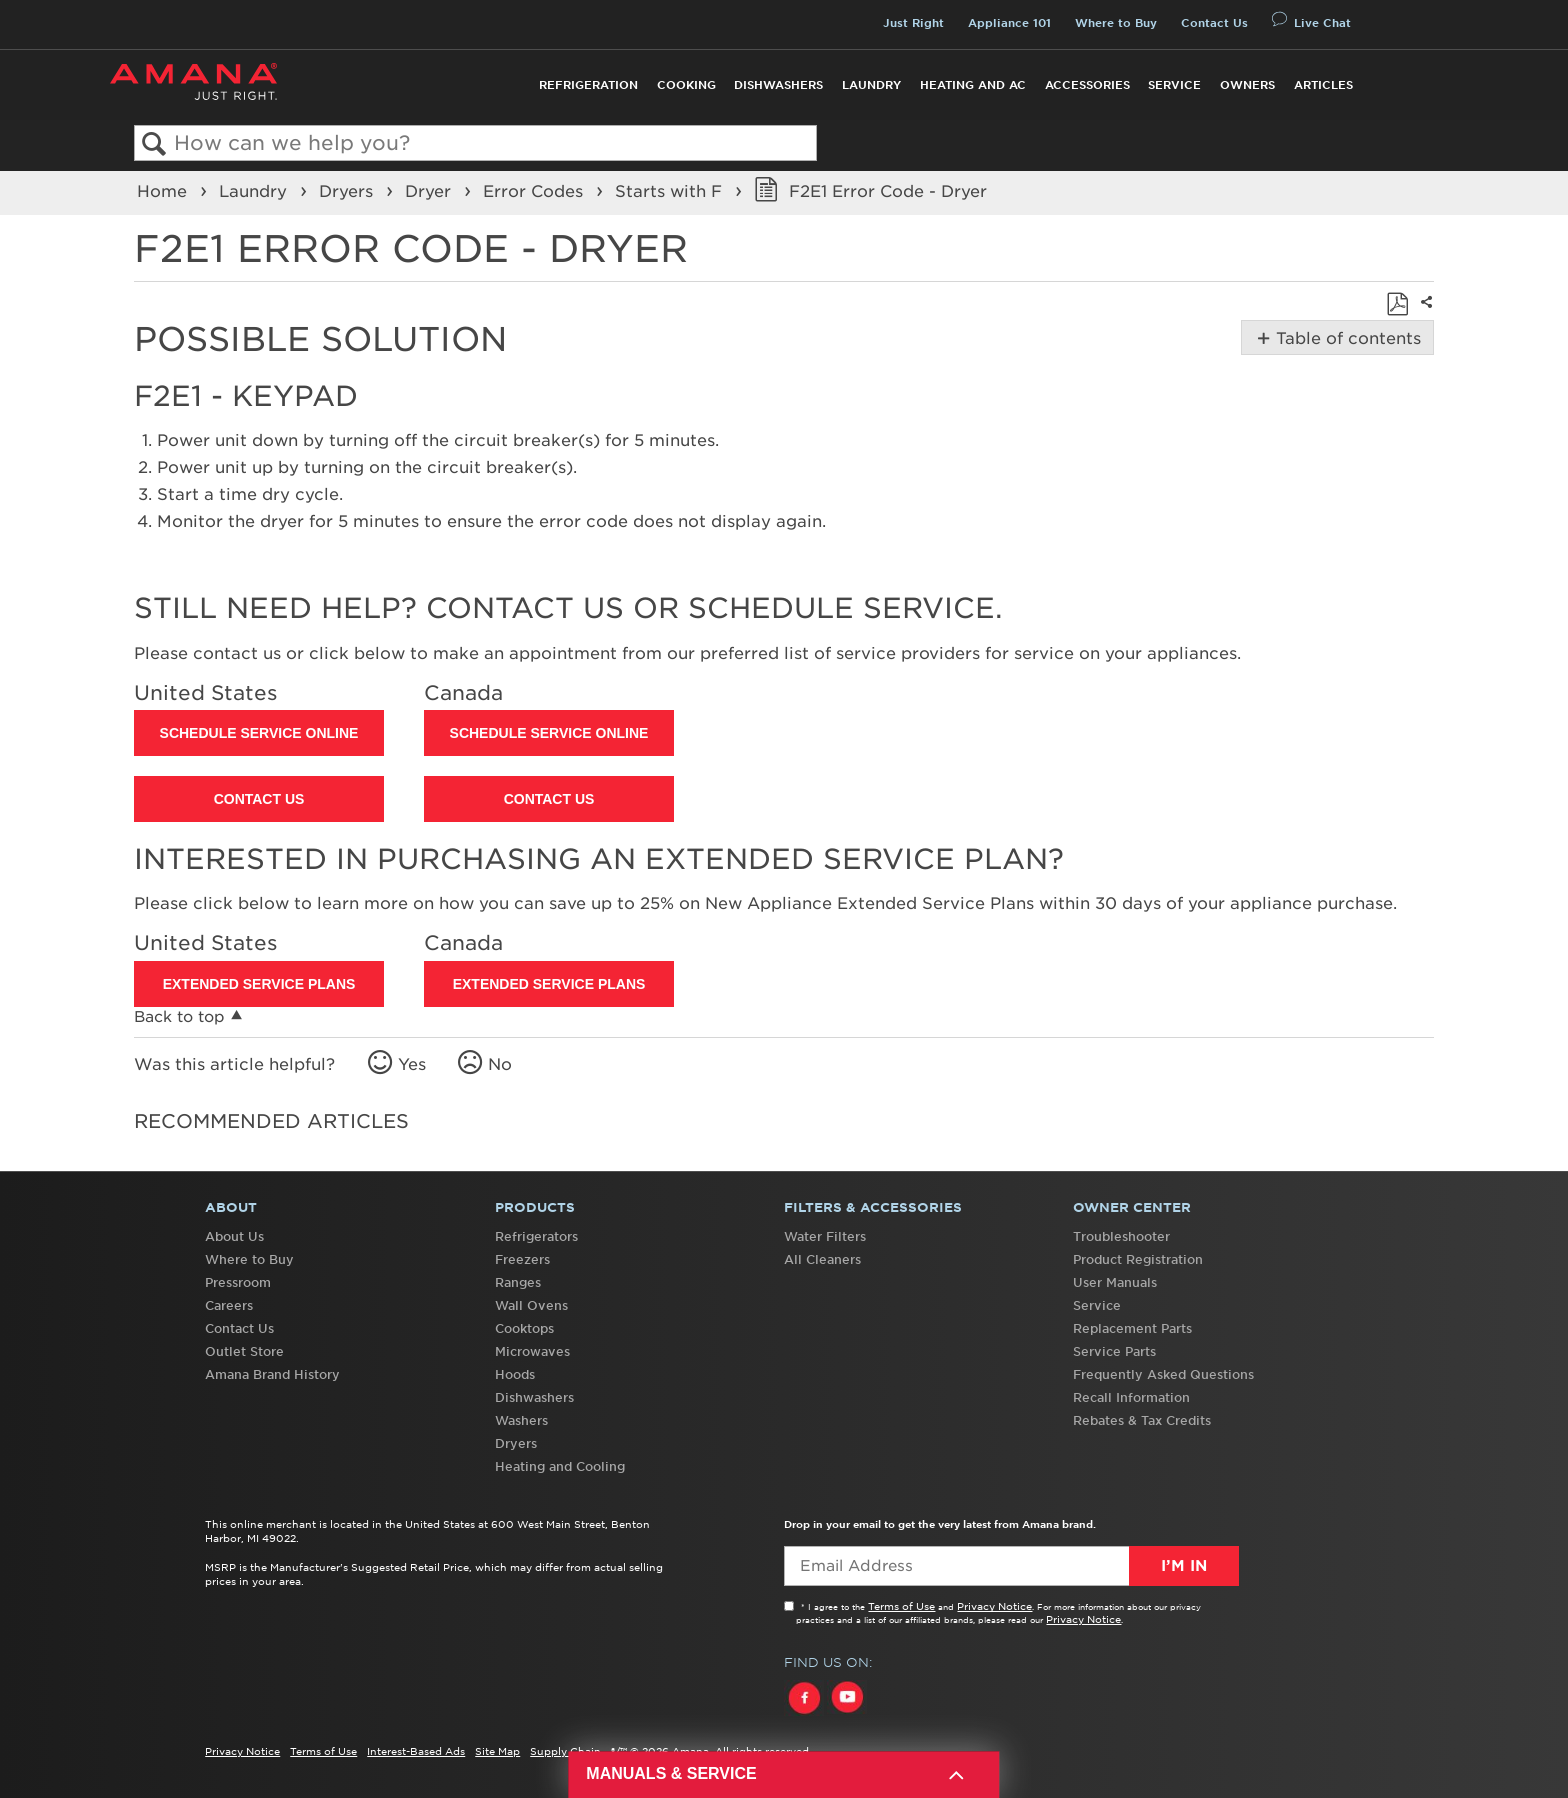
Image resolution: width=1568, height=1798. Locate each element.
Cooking (686, 85)
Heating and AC (973, 85)
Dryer (430, 191)
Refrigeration (588, 85)
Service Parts (1114, 1351)
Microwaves (532, 1351)
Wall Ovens (531, 1305)
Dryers (348, 191)
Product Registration (1138, 1259)
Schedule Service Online (259, 733)
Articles (1323, 85)
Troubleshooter (1121, 1236)
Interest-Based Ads (416, 1751)
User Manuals (1115, 1282)
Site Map (497, 1751)
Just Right (913, 23)
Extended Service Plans (259, 984)
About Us (234, 1236)
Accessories (1087, 85)
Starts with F (671, 191)
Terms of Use (901, 1606)
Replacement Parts (1132, 1328)
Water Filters (825, 1236)
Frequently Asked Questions (1163, 1374)
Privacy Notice (994, 1606)
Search (154, 144)
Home (164, 191)
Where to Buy (1116, 23)
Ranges (518, 1282)
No (500, 1064)
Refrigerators (536, 1236)
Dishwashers (778, 85)
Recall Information (1131, 1397)
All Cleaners (822, 1259)
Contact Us (1214, 23)
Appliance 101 (1009, 23)
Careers (229, 1305)
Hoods (515, 1374)
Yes (412, 1064)
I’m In (1184, 1566)
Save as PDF (1397, 304)
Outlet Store (244, 1351)
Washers (521, 1420)
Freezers (522, 1259)
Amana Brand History (272, 1374)
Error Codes (535, 191)
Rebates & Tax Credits (1142, 1420)
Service (1174, 85)
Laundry (871, 85)
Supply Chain (565, 1751)
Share (1424, 315)
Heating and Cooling (560, 1466)
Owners (1247, 85)
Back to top (179, 1016)
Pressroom (238, 1282)
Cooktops (524, 1328)
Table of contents (1346, 338)
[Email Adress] (1011, 1566)
